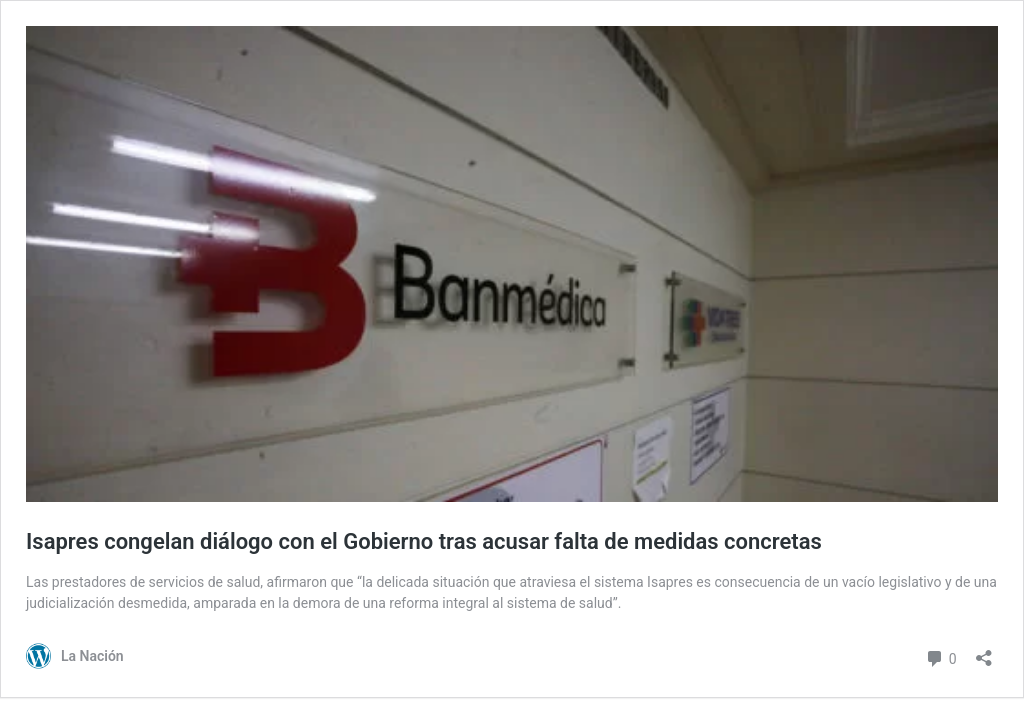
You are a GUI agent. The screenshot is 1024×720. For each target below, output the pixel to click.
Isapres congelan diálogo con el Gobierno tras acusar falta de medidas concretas (424, 541)
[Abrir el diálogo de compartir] (984, 651)
